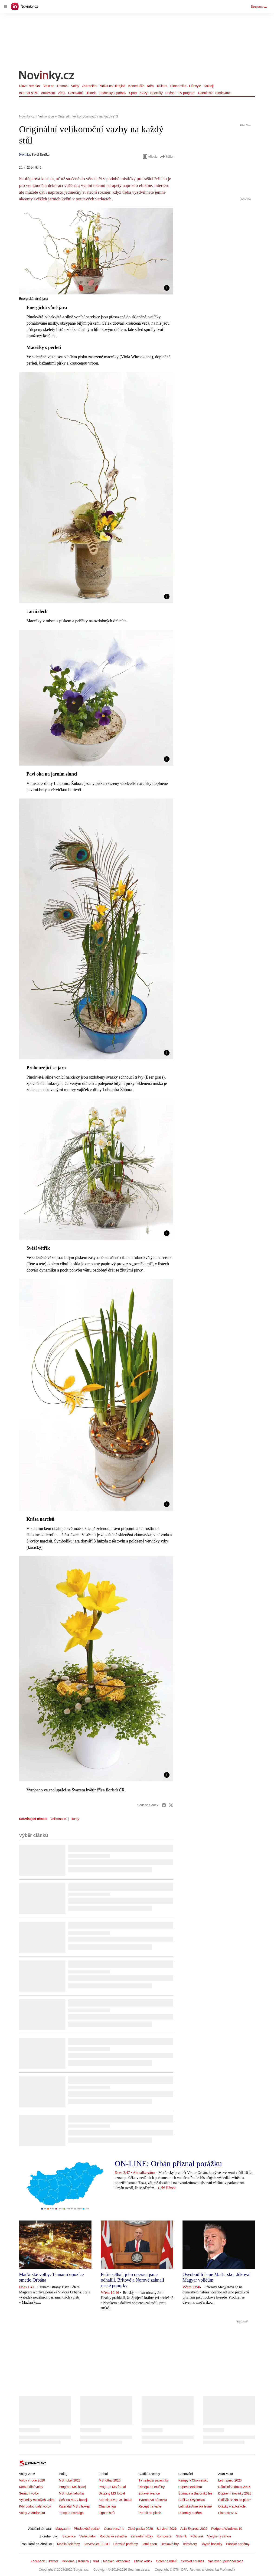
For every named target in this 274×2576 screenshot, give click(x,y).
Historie (90, 93)
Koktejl (209, 86)
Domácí (62, 86)
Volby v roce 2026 (32, 2480)
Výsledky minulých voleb (37, 2500)
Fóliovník (197, 2536)
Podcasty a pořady (112, 93)
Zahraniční (89, 86)
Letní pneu (149, 2544)
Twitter (53, 2561)
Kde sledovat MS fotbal (115, 2500)
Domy (75, 1819)
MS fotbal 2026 (110, 2480)
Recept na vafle (149, 2506)
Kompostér (165, 2536)
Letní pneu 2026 (229, 2480)
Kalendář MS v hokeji (74, 2506)
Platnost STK (227, 2513)
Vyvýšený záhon (219, 2536)
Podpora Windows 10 (226, 2528)
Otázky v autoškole (231, 2506)
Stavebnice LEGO (97, 2544)
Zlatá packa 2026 (140, 2528)
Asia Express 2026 (194, 2528)
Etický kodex (143, 2561)
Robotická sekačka (113, 2536)
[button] (96, 251)
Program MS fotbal (112, 2487)
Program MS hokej (72, 2487)
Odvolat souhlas (192, 2561)
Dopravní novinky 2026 (234, 2493)
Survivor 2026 (166, 2528)
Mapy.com (62, 2528)
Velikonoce (58, 1819)
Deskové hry (170, 2544)
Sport (133, 93)
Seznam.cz (259, 6)
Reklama (68, 2561)
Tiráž (96, 2561)
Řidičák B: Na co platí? (234, 2500)
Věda (61, 93)
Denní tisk (205, 93)
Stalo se (48, 86)
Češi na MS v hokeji (73, 2500)
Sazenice (69, 2536)
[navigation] (5, 6)
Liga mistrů (106, 2513)
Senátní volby (29, 2493)
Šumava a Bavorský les (195, 2493)
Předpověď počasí (87, 2528)
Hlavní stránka (29, 86)
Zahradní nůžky (141, 2536)
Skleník (181, 2536)
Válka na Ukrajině (113, 86)
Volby (75, 86)
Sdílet (166, 157)
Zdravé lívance (149, 2493)
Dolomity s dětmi (190, 2513)
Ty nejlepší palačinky (153, 2480)
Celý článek (167, 2188)
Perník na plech (149, 2513)
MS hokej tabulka (71, 2493)
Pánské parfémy (237, 2544)
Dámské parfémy (125, 2544)
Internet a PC (28, 93)
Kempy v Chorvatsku (193, 2480)
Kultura (162, 86)
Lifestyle (195, 86)
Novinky (24, 154)
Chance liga (107, 2506)
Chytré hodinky (211, 2544)
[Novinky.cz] (47, 76)
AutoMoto (48, 93)
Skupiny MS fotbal (112, 2493)
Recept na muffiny (151, 2487)
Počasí (170, 93)
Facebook (38, 2561)
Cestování (75, 93)
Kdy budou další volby (35, 2506)
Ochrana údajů (166, 2561)
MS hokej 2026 (69, 2480)
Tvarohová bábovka (152, 2500)
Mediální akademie (116, 2561)
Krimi (150, 86)
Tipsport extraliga (71, 2513)
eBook (149, 157)
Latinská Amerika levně (195, 2506)
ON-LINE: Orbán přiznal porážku (168, 2163)
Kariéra (83, 2561)
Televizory (190, 2544)
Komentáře (136, 86)
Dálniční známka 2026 (234, 2487)
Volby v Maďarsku (32, 2513)
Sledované (223, 93)
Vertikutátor (87, 2536)
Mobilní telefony (68, 2544)
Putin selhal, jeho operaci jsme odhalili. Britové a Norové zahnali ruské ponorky (132, 2280)
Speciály (156, 93)
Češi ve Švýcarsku (191, 2500)
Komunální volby (31, 2487)
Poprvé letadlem (190, 2487)
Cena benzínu (114, 2528)
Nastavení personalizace (225, 2561)
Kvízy (143, 93)
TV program (186, 93)
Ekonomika (178, 86)
